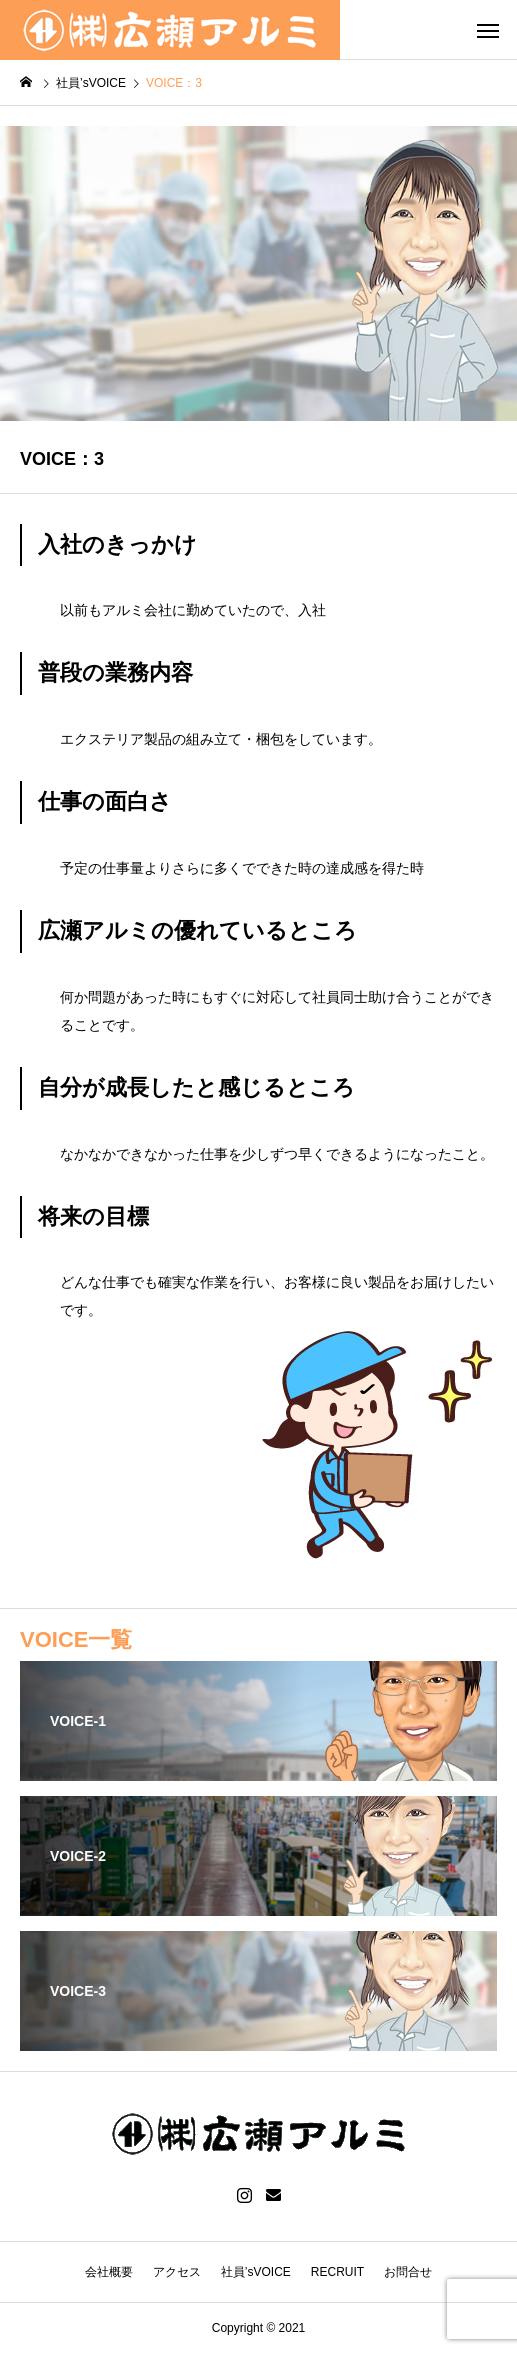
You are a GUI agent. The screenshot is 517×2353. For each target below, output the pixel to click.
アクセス (177, 2272)
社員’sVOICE (256, 2272)
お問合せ (408, 2272)
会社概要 (109, 2272)
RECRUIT (337, 2272)
